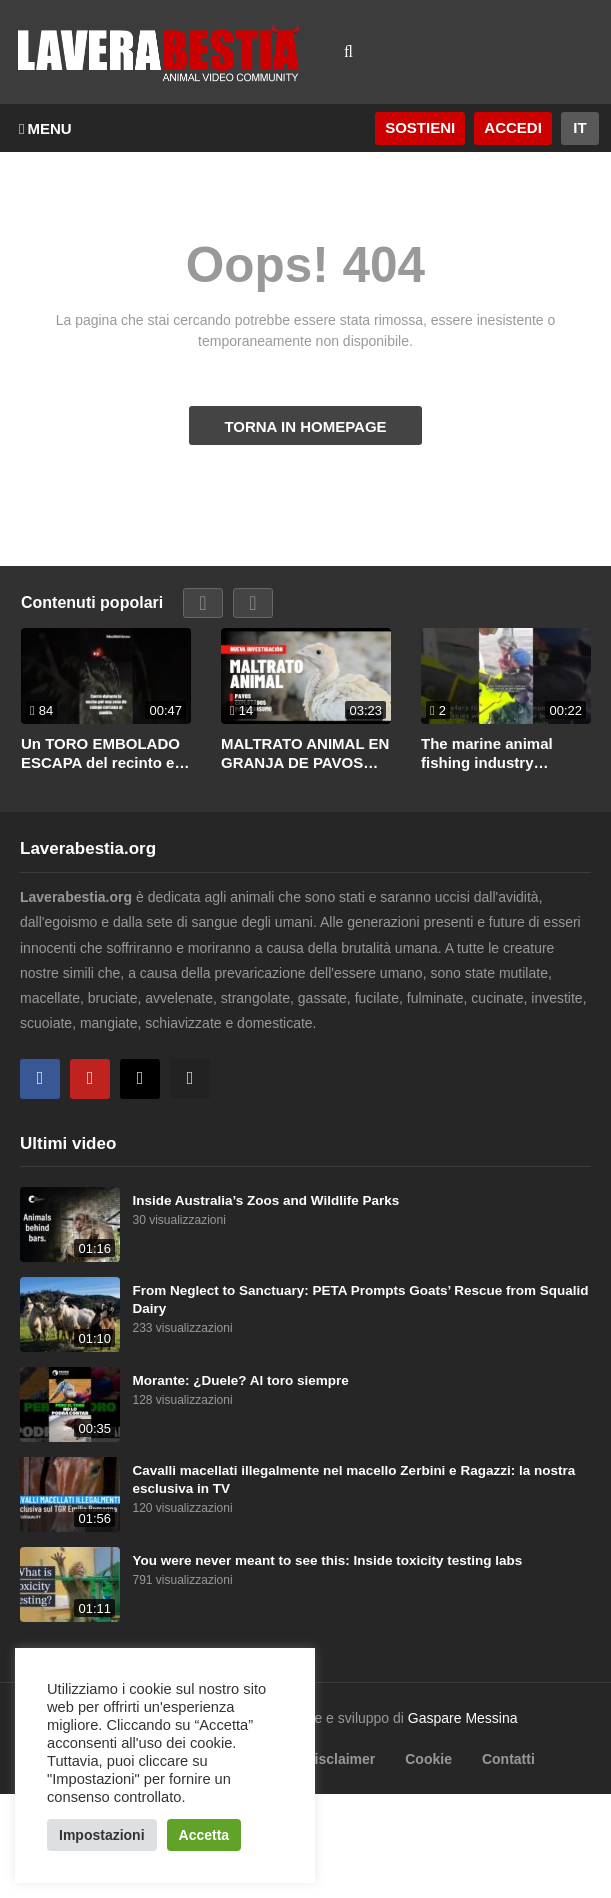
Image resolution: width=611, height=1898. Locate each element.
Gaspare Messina (463, 1718)
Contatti (508, 1759)
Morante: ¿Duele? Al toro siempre (241, 1380)
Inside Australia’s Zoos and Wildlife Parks (266, 1200)
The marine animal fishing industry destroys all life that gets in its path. (491, 754)
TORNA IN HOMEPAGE (305, 426)
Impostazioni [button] (102, 1835)
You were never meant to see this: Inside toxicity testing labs (328, 1560)
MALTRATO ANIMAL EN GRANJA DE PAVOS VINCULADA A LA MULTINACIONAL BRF (305, 754)
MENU (45, 128)
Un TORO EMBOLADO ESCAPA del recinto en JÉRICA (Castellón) (102, 754)
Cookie (428, 1759)
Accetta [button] (204, 1835)
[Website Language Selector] (580, 128)
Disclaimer (339, 1759)
